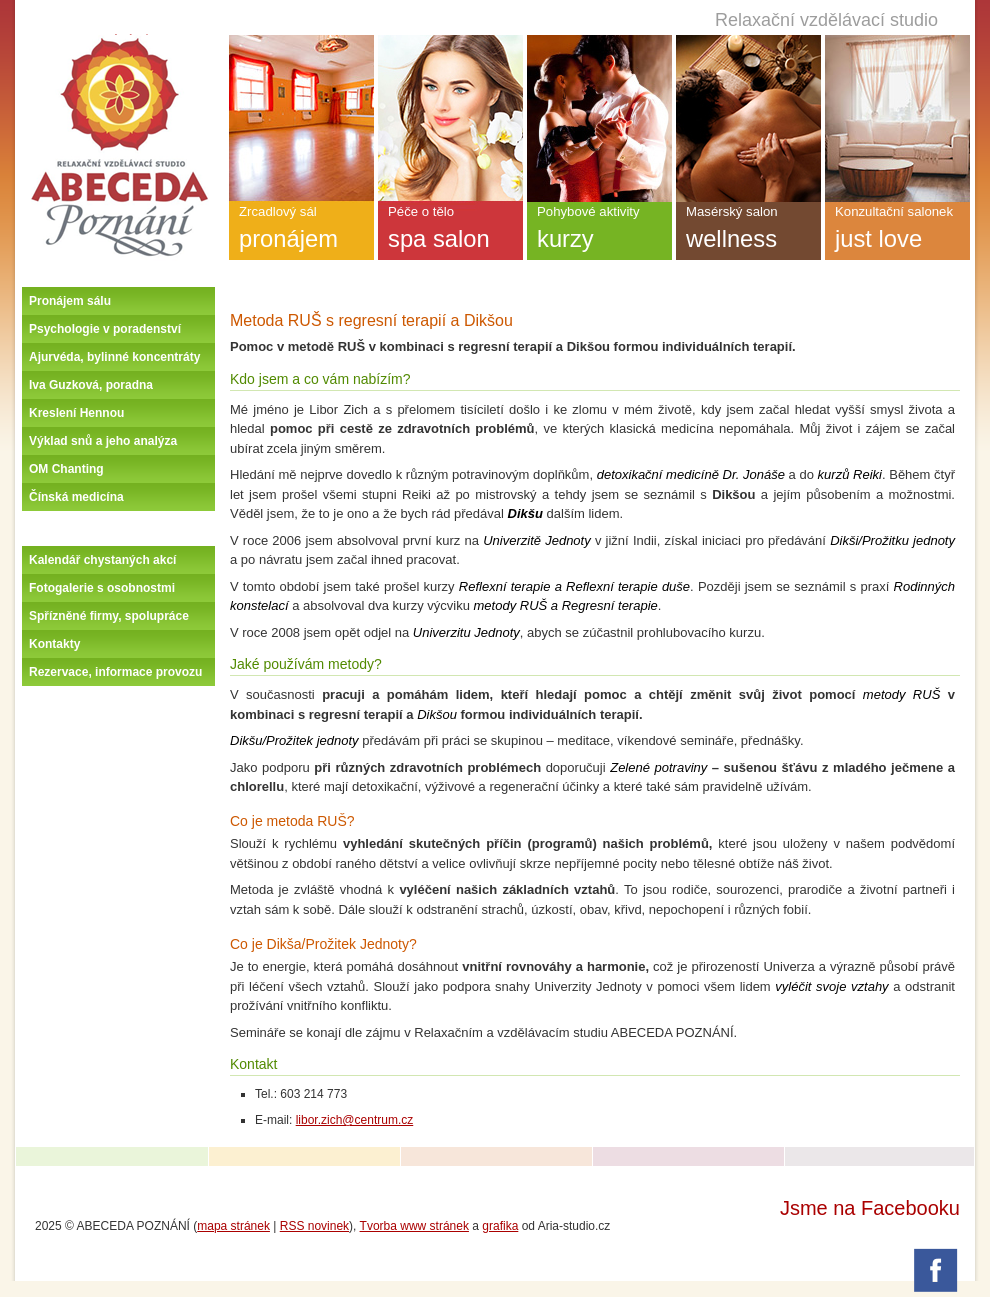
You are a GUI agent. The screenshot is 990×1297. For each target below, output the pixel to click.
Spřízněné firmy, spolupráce (109, 616)
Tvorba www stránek (414, 1226)
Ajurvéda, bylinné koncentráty (114, 357)
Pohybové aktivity (599, 232)
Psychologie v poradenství (105, 329)
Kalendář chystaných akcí (102, 560)
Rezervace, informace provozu (115, 672)
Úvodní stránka (119, 42)
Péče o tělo (450, 232)
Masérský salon (748, 232)
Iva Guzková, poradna (91, 385)
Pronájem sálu (70, 301)
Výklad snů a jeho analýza (103, 441)
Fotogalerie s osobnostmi (102, 588)
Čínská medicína (76, 497)
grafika (500, 1226)
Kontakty (54, 644)
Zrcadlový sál (301, 232)
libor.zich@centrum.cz (355, 1120)
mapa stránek (233, 1226)
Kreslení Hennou (76, 413)
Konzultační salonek (897, 232)
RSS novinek (314, 1226)
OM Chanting (66, 469)
